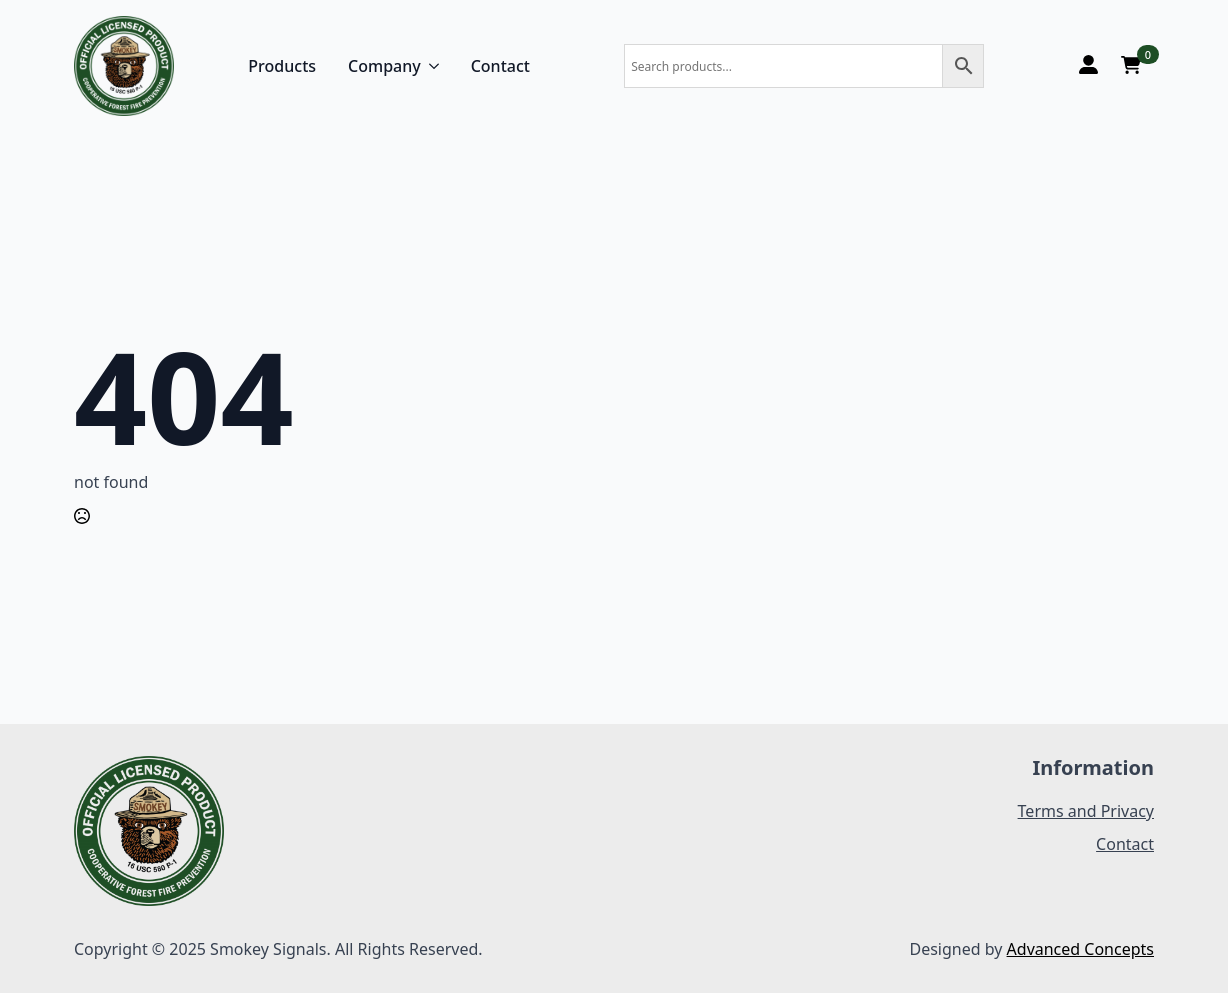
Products (282, 66)
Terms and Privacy (1086, 811)
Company (384, 66)
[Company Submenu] (430, 66)
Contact (500, 66)
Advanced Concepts (1080, 949)
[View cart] (1131, 66)
